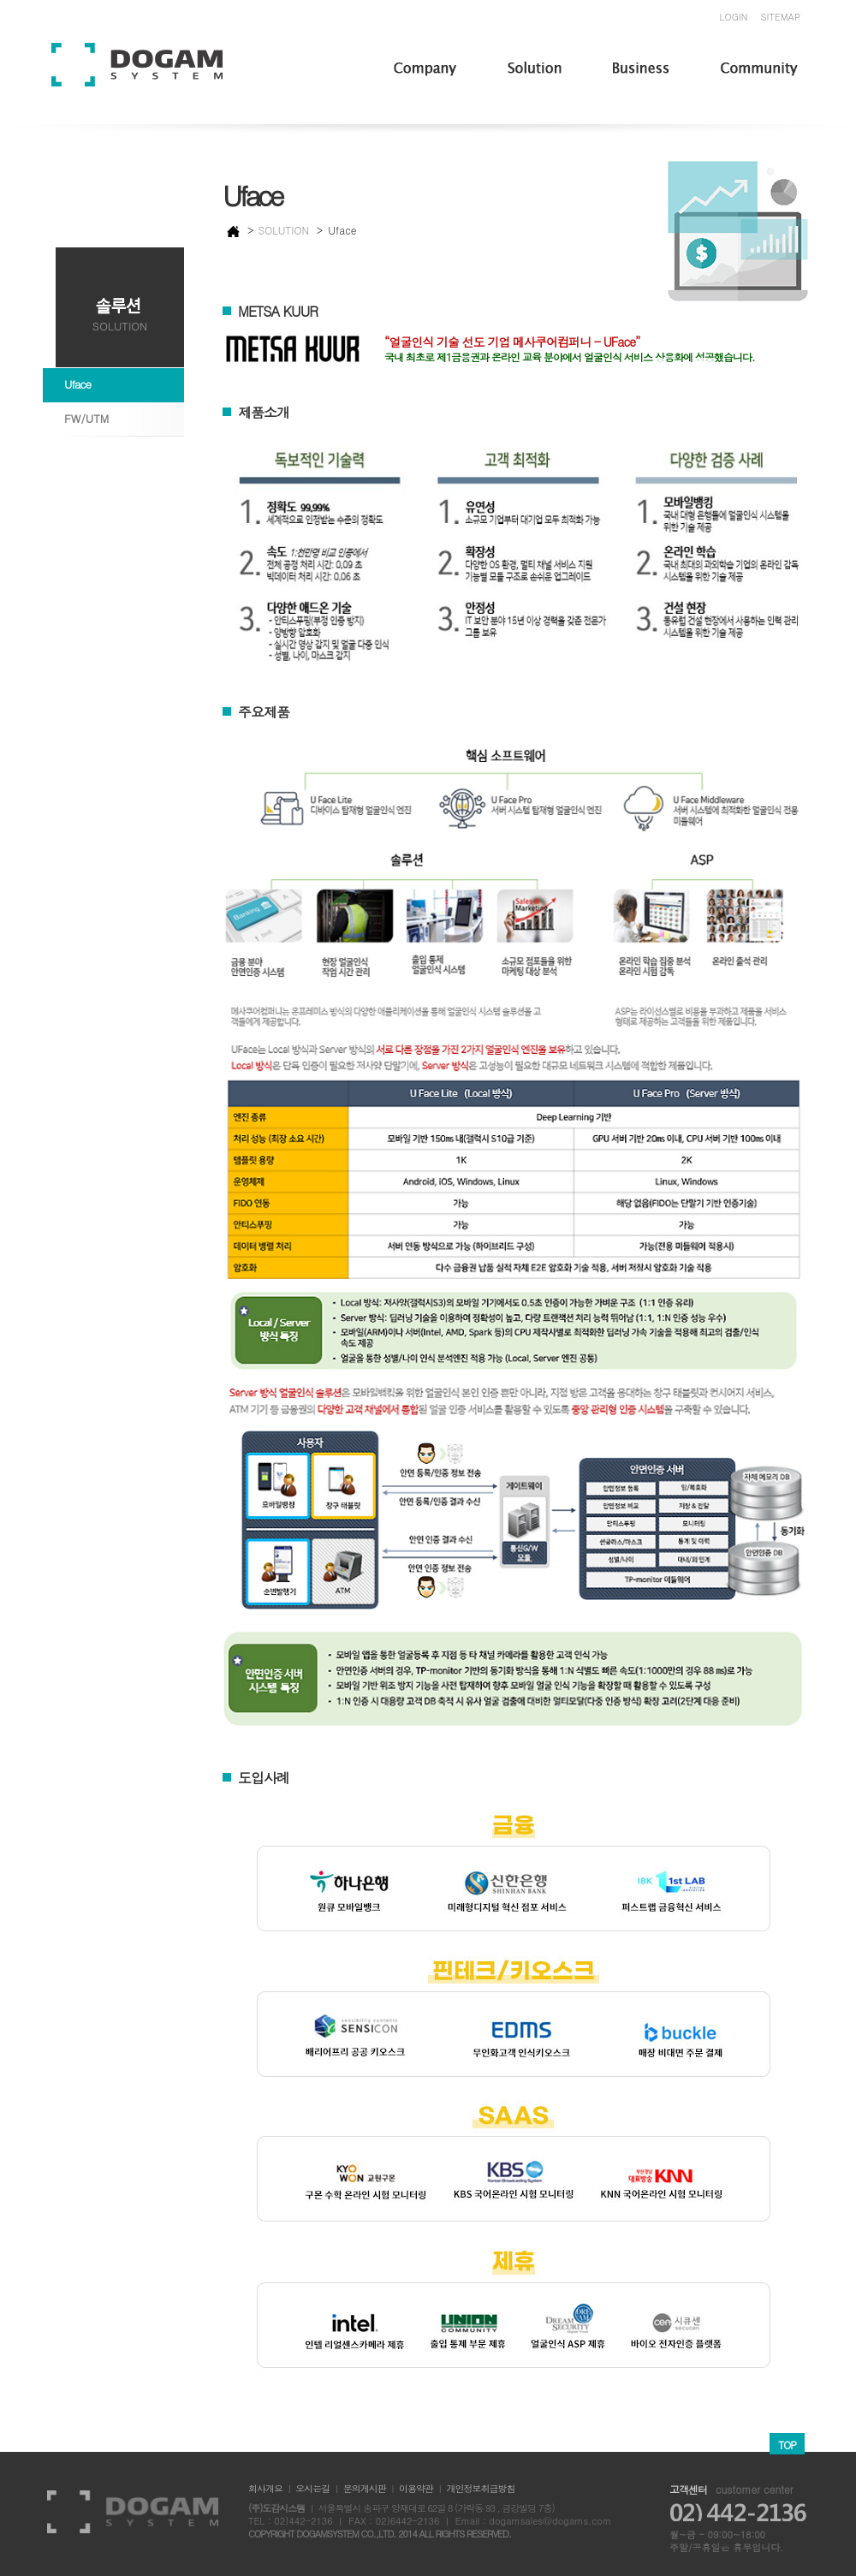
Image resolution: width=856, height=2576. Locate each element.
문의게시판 (364, 2488)
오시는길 (312, 2488)
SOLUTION (284, 230)
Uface (77, 384)
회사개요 (265, 2488)
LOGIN (734, 16)
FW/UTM (86, 418)
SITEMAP (781, 16)
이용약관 (416, 2488)
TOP (787, 2444)
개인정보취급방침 (480, 2488)
